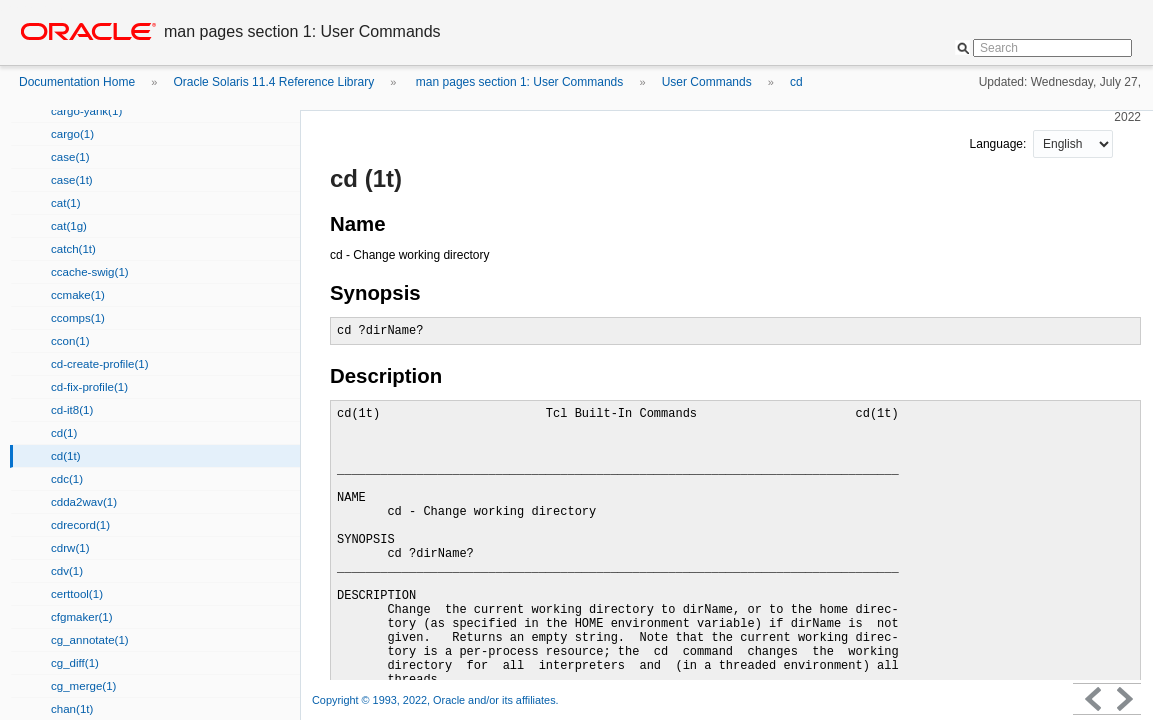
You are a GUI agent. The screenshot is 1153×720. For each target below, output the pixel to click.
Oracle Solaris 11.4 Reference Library (273, 82)
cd (796, 82)
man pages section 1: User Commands (518, 82)
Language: (1000, 144)
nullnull (1073, 144)
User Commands (707, 82)
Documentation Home (77, 82)
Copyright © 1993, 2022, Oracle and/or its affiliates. (437, 700)
